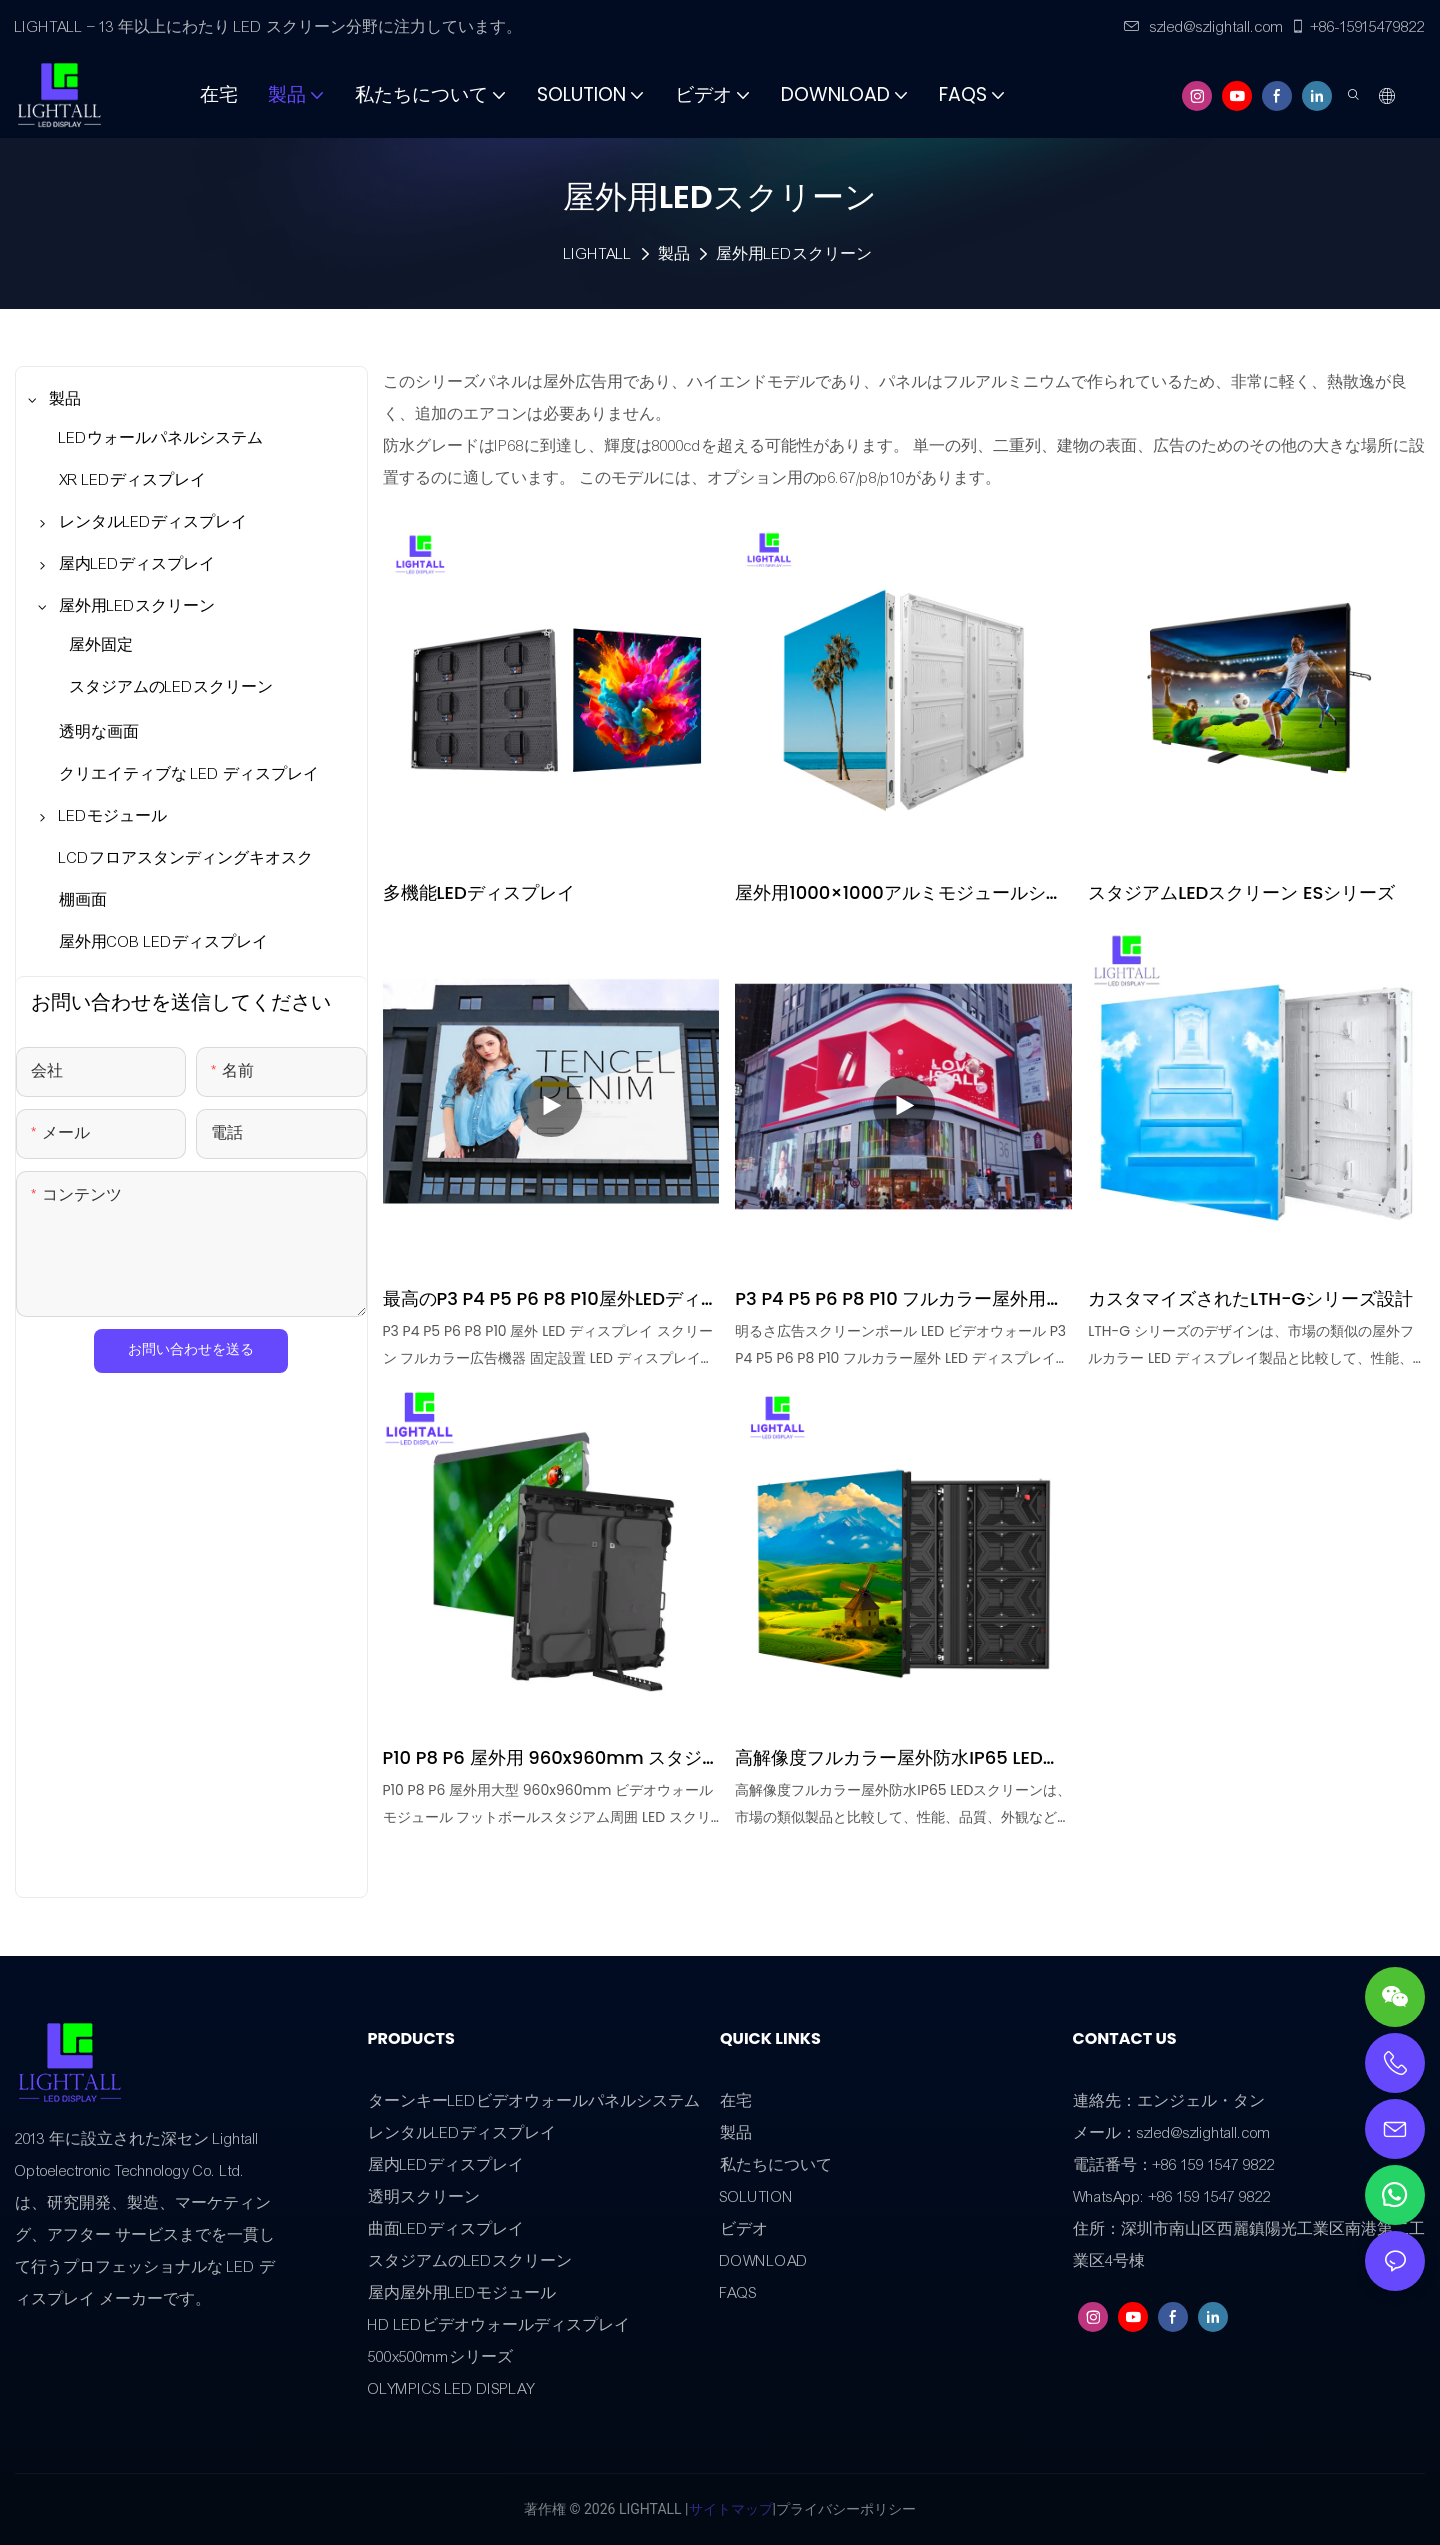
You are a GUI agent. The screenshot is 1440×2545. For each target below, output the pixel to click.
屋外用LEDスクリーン (794, 254)
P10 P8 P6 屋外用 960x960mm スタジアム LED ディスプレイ (543, 1758)
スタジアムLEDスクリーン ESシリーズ (1241, 892)
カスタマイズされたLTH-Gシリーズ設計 (1250, 1298)
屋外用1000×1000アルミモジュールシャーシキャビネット (899, 893)
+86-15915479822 (1357, 27)
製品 (674, 254)
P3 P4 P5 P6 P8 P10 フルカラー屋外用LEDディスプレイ (890, 1299)
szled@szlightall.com (1204, 27)
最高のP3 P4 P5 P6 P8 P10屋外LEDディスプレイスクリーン (551, 1299)
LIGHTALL (598, 254)
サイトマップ (731, 2509)
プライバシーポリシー (846, 2509)
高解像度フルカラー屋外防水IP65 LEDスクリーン (897, 1758)
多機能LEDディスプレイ (479, 892)
